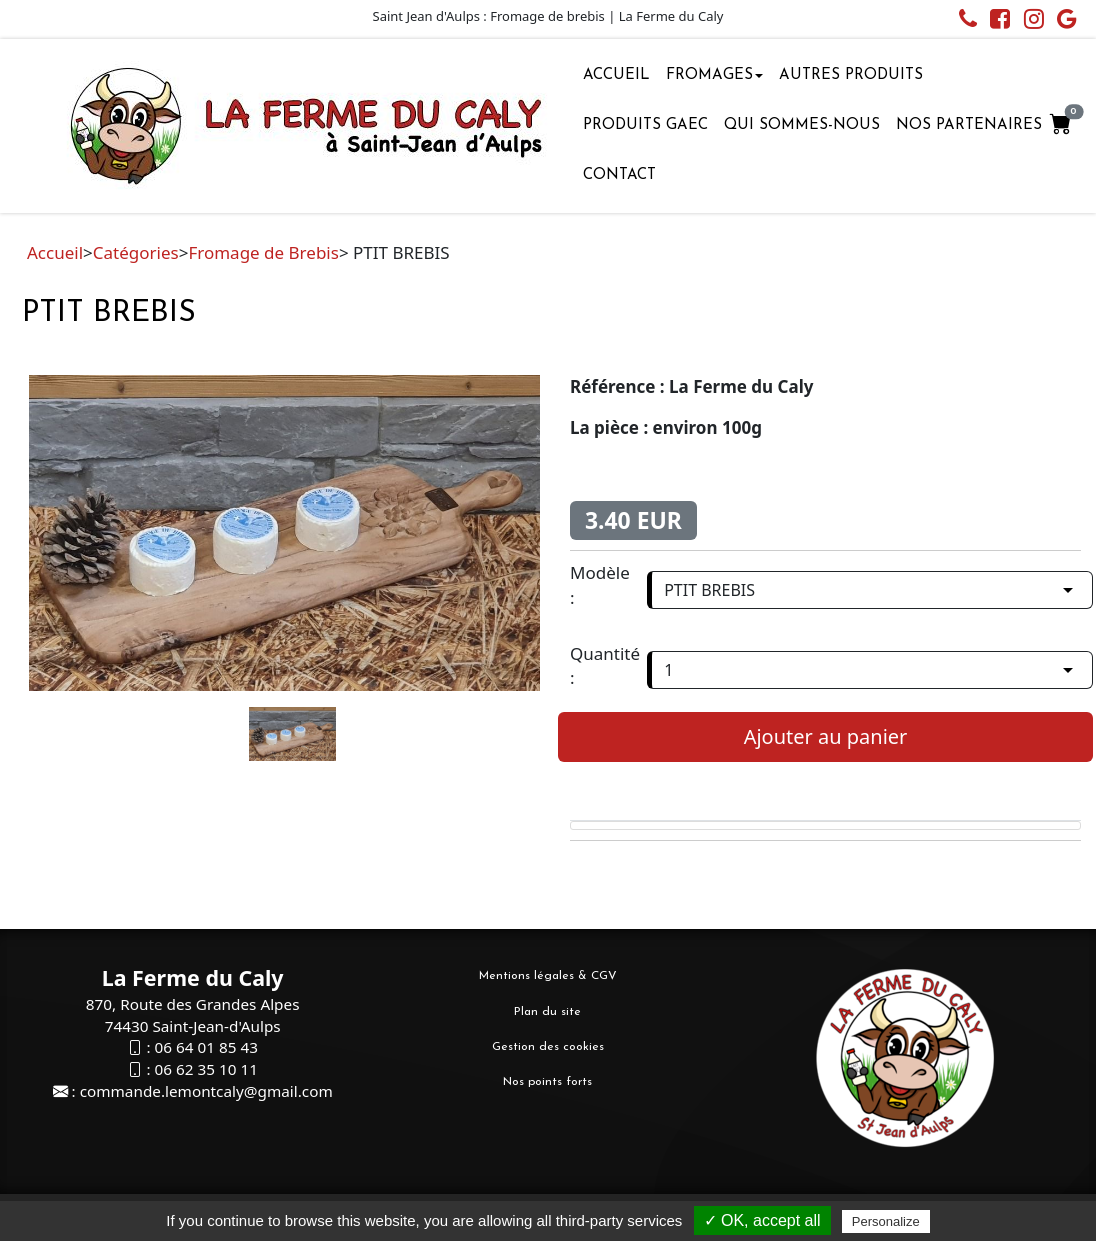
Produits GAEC (645, 125)
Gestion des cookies (548, 1047)
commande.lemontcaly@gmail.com (206, 1091)
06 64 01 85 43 (205, 1047)
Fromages (714, 75)
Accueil (616, 75)
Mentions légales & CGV (548, 976)
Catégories (136, 252)
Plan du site (547, 1012)
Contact (619, 175)
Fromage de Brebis (263, 252)
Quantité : (605, 665)
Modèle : (600, 584)
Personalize (886, 1221)
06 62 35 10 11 (205, 1069)
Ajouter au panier (826, 736)
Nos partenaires (969, 125)
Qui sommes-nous (802, 125)
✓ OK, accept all (762, 1220)
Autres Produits (851, 75)
